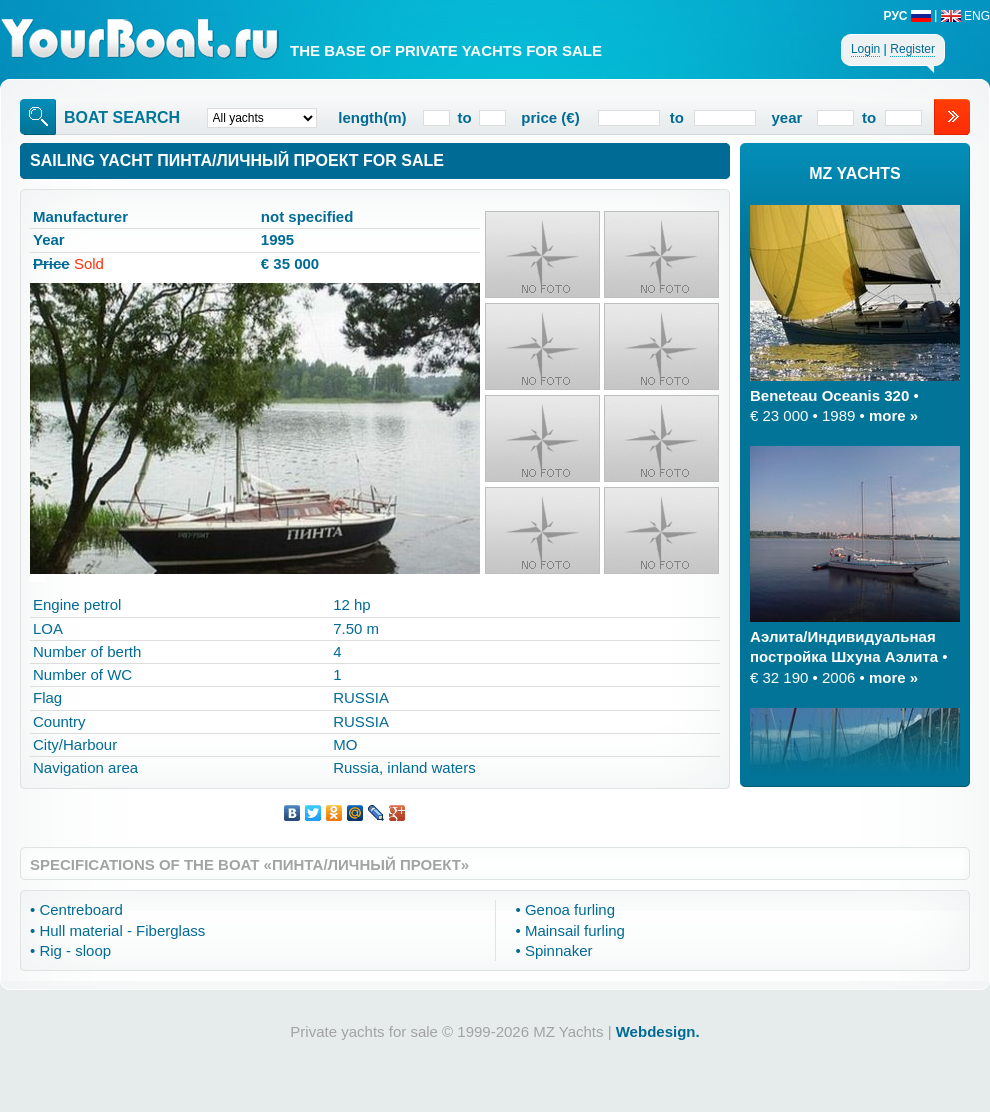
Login (865, 49)
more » (893, 415)
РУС (907, 16)
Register (912, 49)
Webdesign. (658, 1031)
